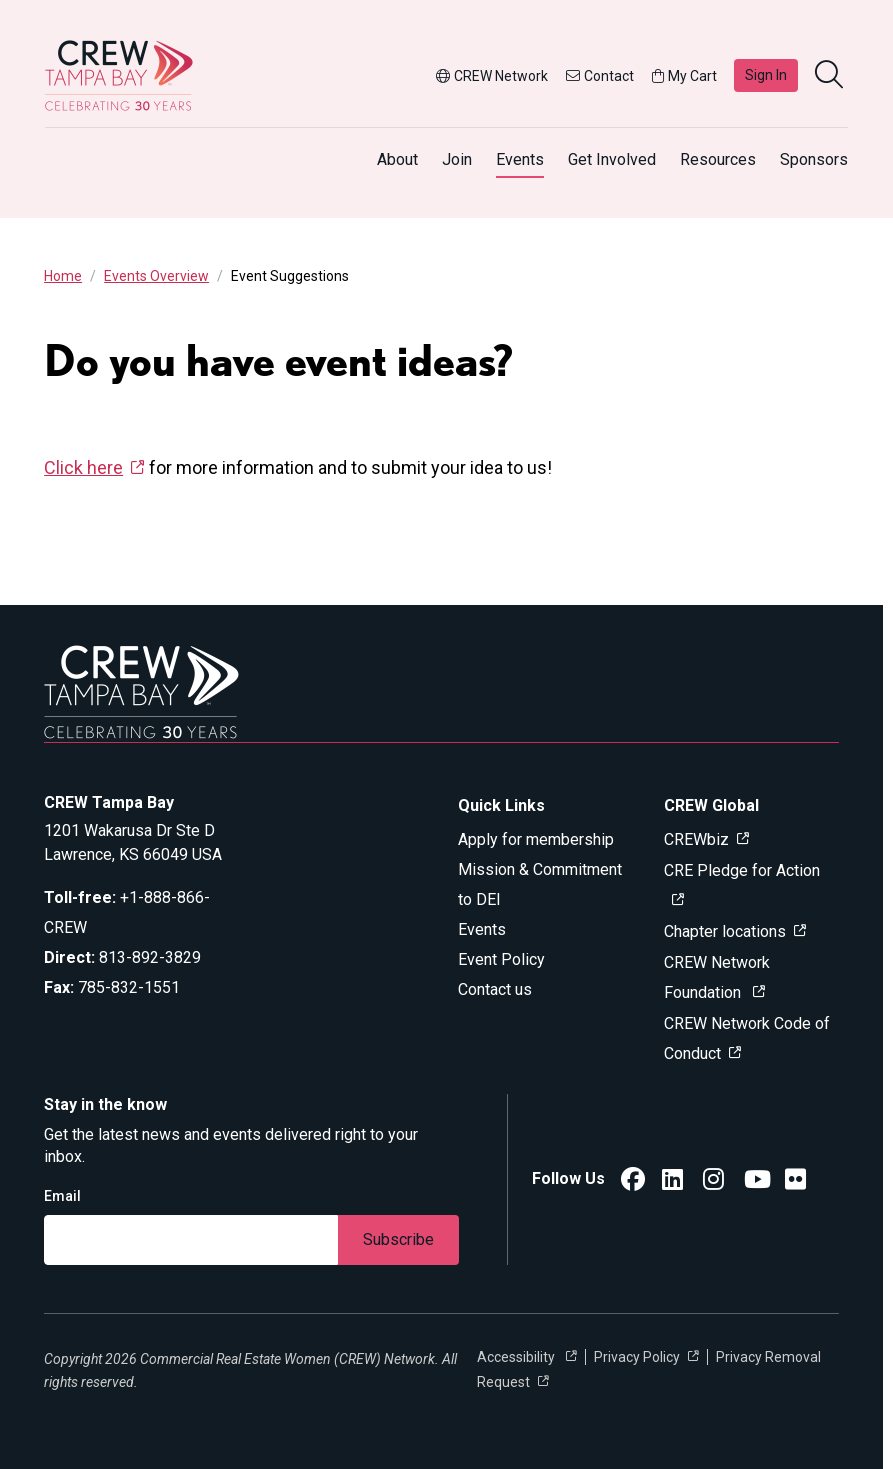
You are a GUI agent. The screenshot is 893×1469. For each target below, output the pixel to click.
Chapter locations (725, 931)
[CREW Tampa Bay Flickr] (795, 1182)
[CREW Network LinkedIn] (672, 1182)
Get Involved (612, 159)
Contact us (495, 989)
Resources (718, 159)
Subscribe (398, 1239)
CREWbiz (696, 839)
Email (62, 1196)
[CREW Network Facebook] (633, 1182)
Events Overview (156, 276)
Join (457, 159)
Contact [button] (600, 76)
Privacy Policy (637, 1357)
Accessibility (517, 1357)
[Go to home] (119, 75)
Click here (83, 467)
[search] (831, 76)
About (397, 159)
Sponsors (814, 159)
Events (520, 159)
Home (63, 276)
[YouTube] (757, 1182)
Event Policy (501, 959)
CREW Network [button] (492, 76)
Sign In (766, 75)
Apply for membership (536, 839)
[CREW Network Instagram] (713, 1182)
